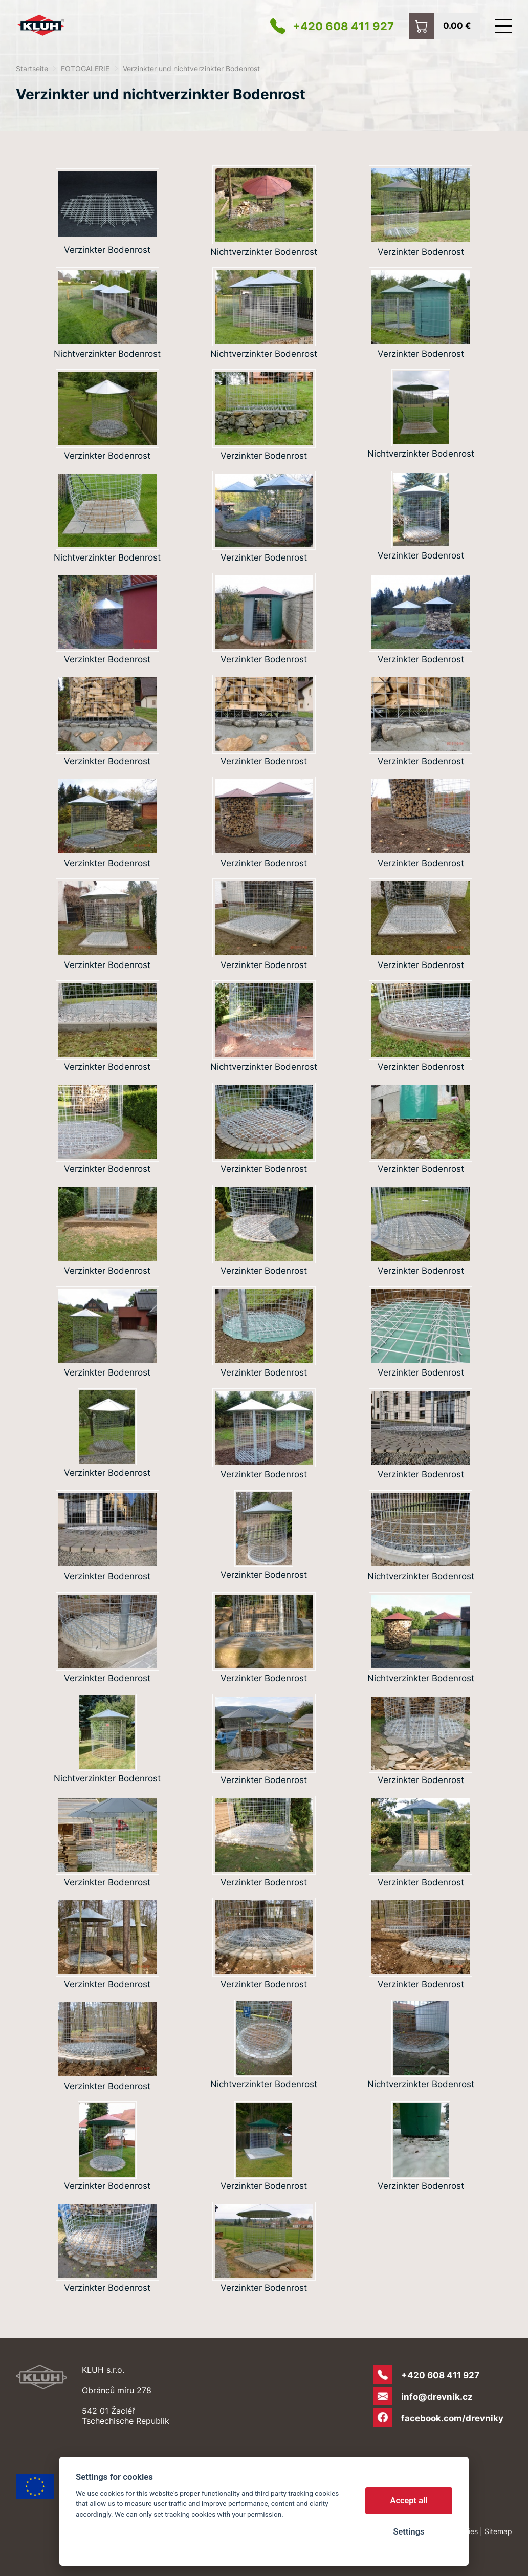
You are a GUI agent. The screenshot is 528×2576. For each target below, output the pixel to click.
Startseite (32, 69)
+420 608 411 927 (343, 26)
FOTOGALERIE (85, 69)
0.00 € (457, 25)
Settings (408, 2532)
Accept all (409, 2500)
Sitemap (498, 2531)
